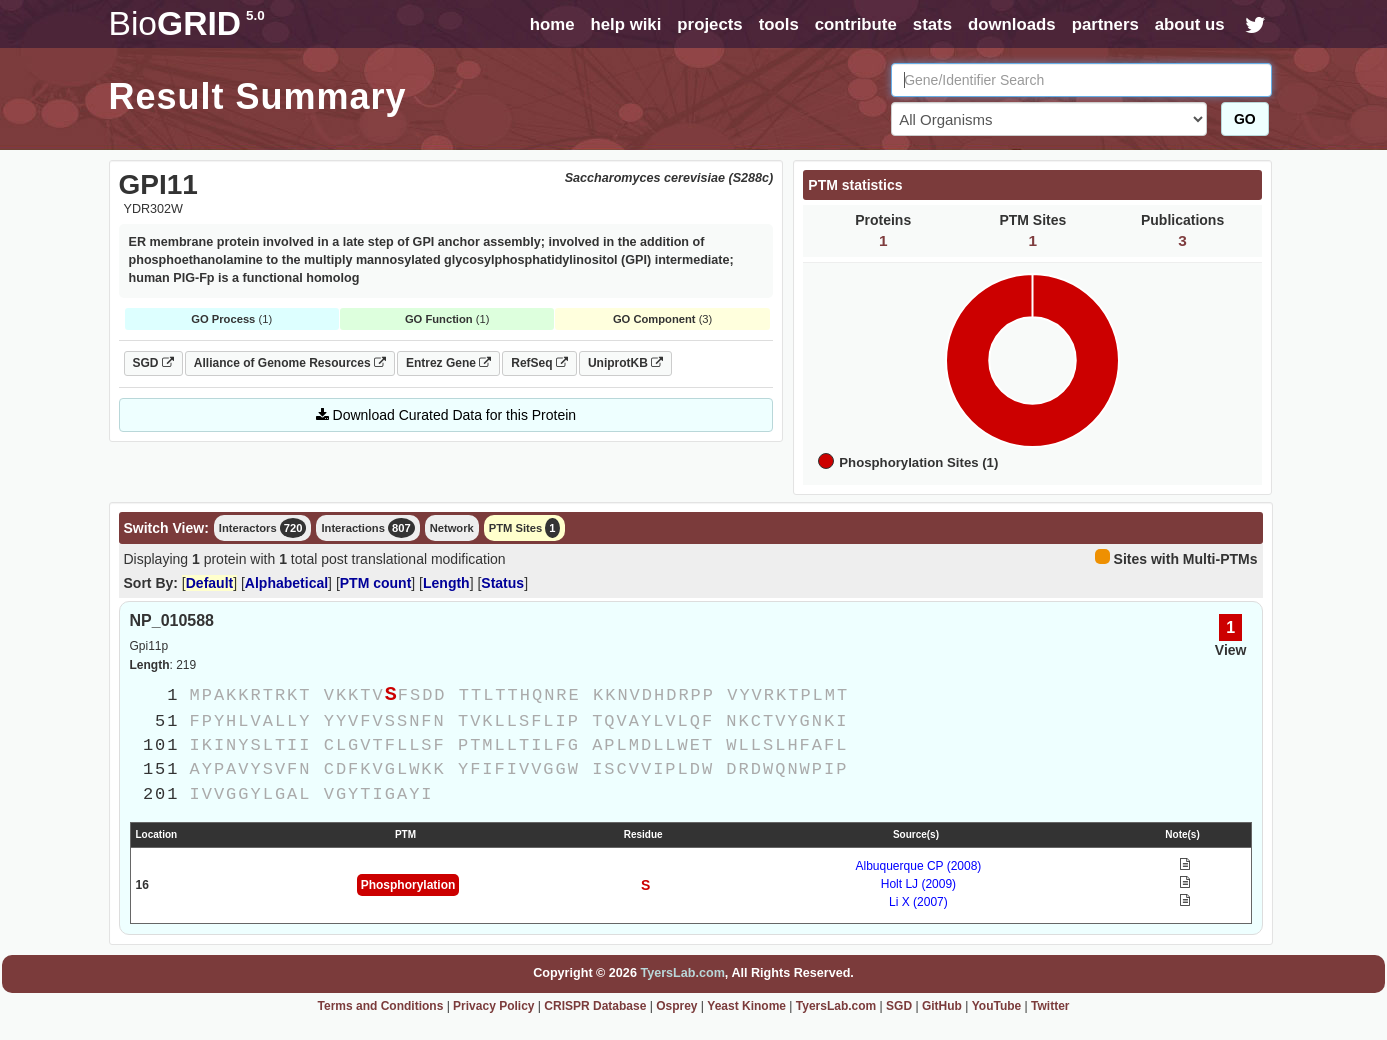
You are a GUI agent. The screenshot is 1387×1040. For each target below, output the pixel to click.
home (552, 24)
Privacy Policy (493, 1006)
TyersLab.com (682, 973)
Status (502, 583)
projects (709, 24)
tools (779, 24)
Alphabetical (286, 583)
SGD (153, 363)
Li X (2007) (918, 902)
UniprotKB (625, 363)
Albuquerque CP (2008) (919, 866)
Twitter (1050, 1006)
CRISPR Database (595, 1006)
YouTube (997, 1006)
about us (1190, 24)
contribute (856, 24)
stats (932, 24)
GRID (187, 23)
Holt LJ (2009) (918, 884)
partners (1105, 24)
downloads (1012, 24)
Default (209, 583)
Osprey (676, 1006)
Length (446, 583)
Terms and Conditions (381, 1006)
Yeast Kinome (746, 1006)
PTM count (376, 583)
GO (1245, 119)
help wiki (625, 24)
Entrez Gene (448, 363)
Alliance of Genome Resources (290, 363)
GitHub (942, 1006)
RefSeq (539, 363)
